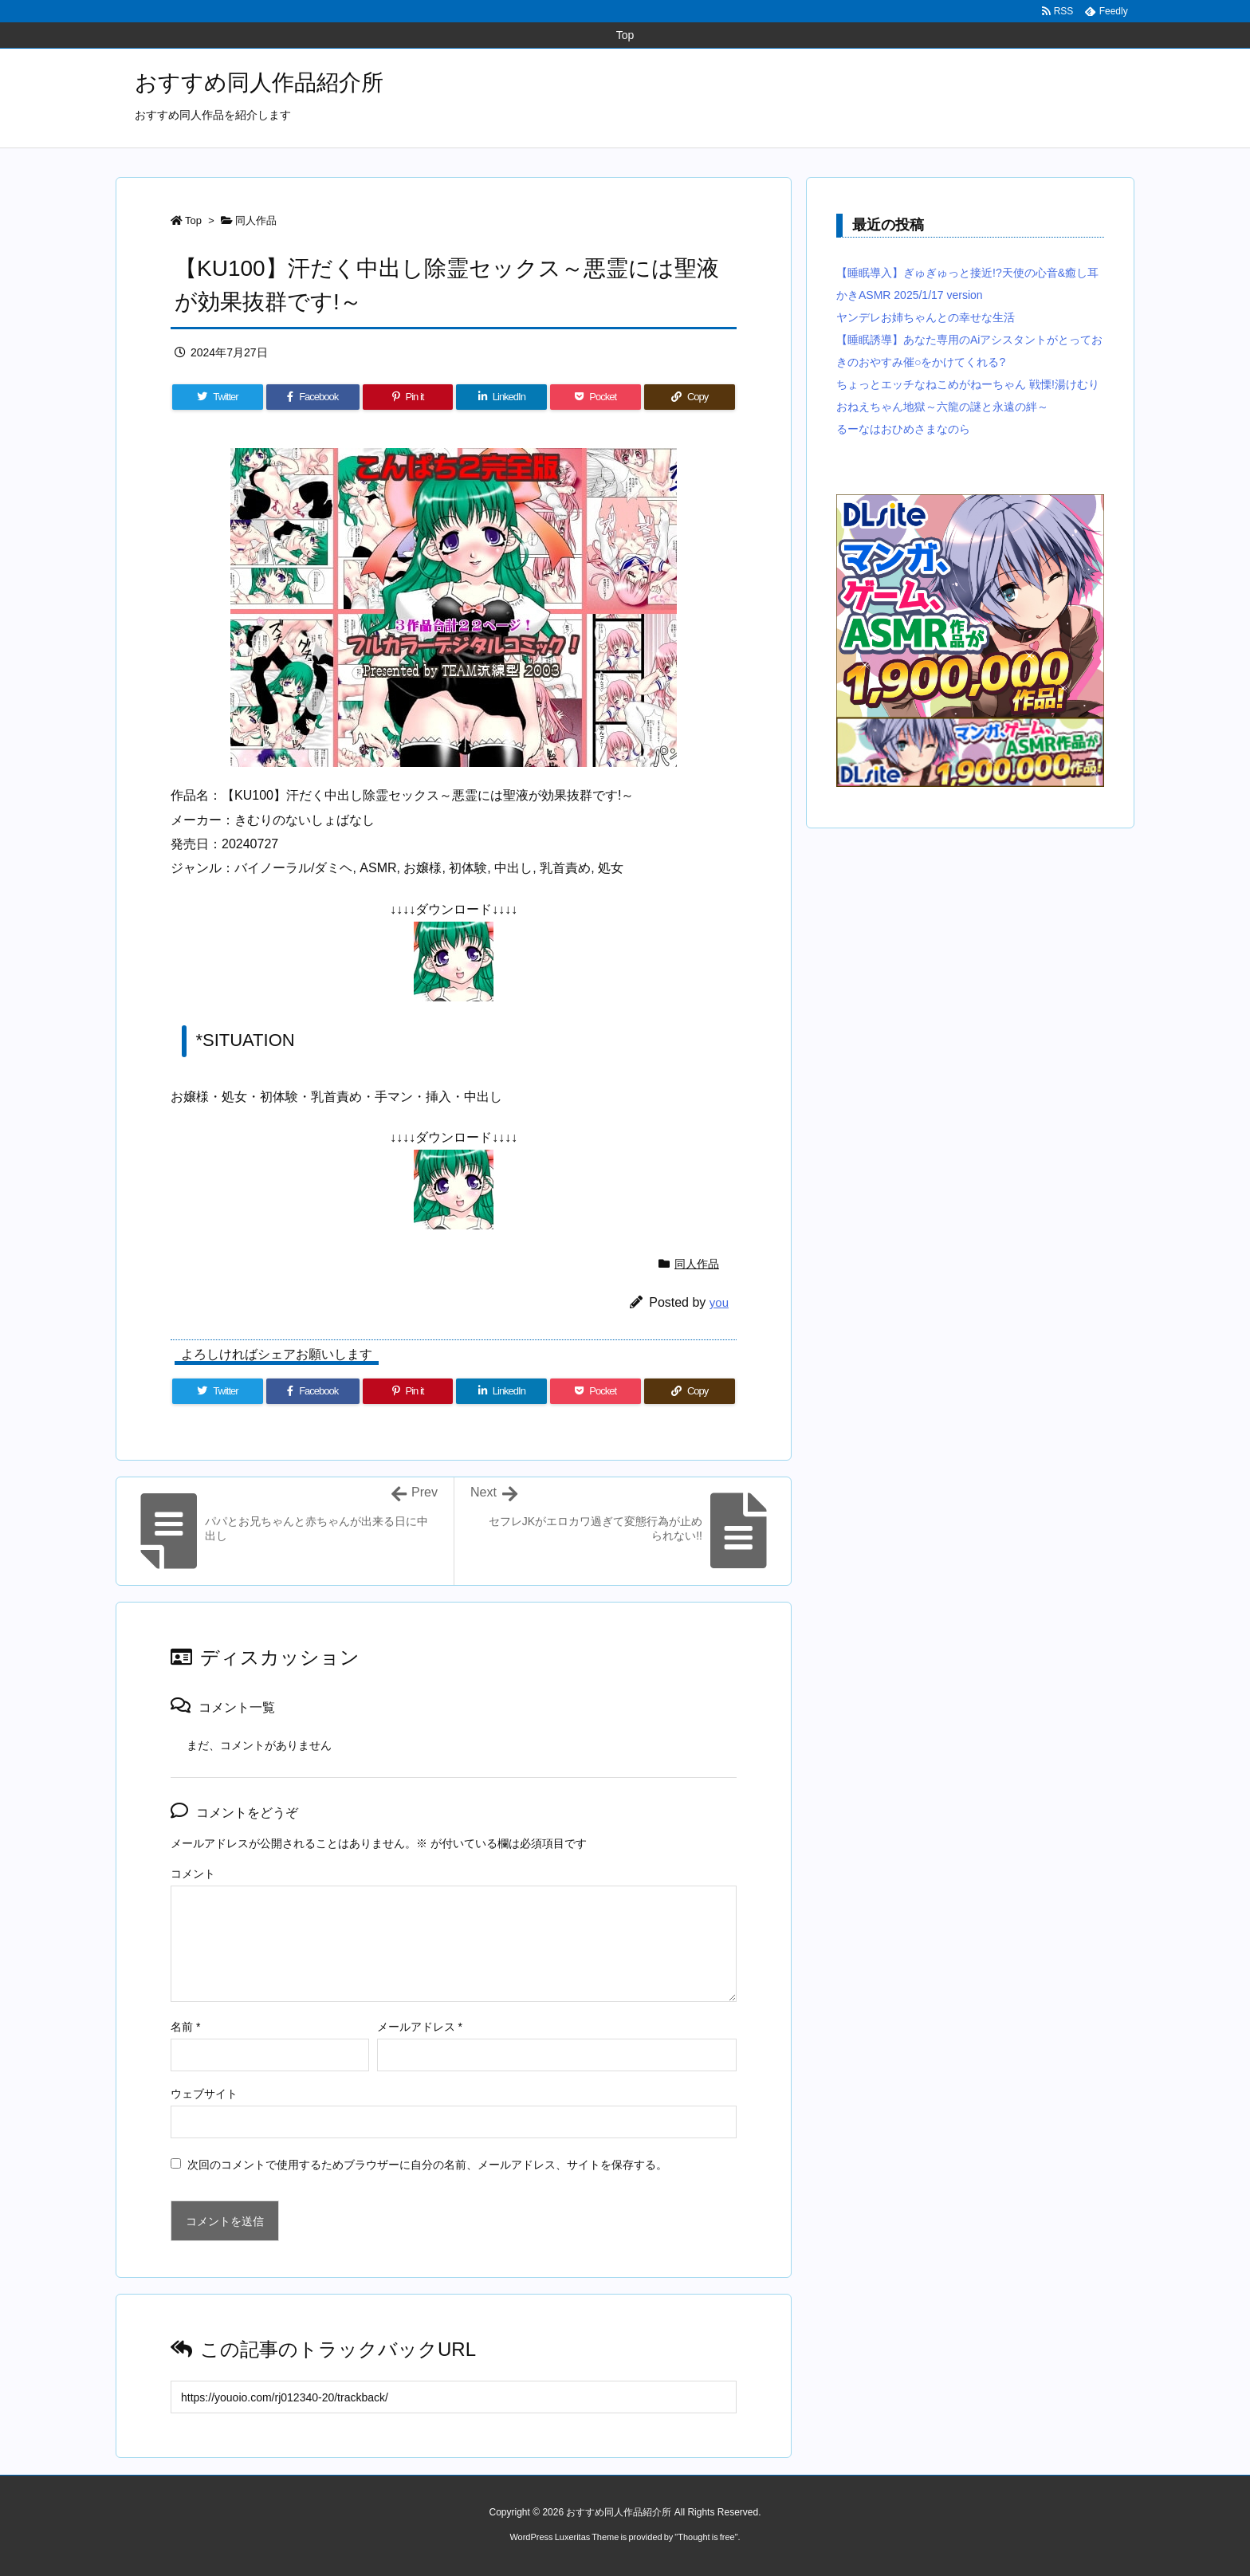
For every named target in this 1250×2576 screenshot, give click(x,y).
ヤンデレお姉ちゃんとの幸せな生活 (925, 317)
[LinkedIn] (501, 397)
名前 (185, 2026)
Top (193, 220)
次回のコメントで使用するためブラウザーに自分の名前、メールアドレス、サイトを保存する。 (427, 2164)
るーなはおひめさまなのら (903, 429)
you (719, 1302)
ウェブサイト (204, 2093)
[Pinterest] (408, 397)
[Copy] (689, 397)
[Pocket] (595, 397)
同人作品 (256, 220)
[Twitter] (217, 397)
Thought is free (706, 2537)
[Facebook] (313, 397)
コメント (193, 1873)
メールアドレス (419, 2026)
